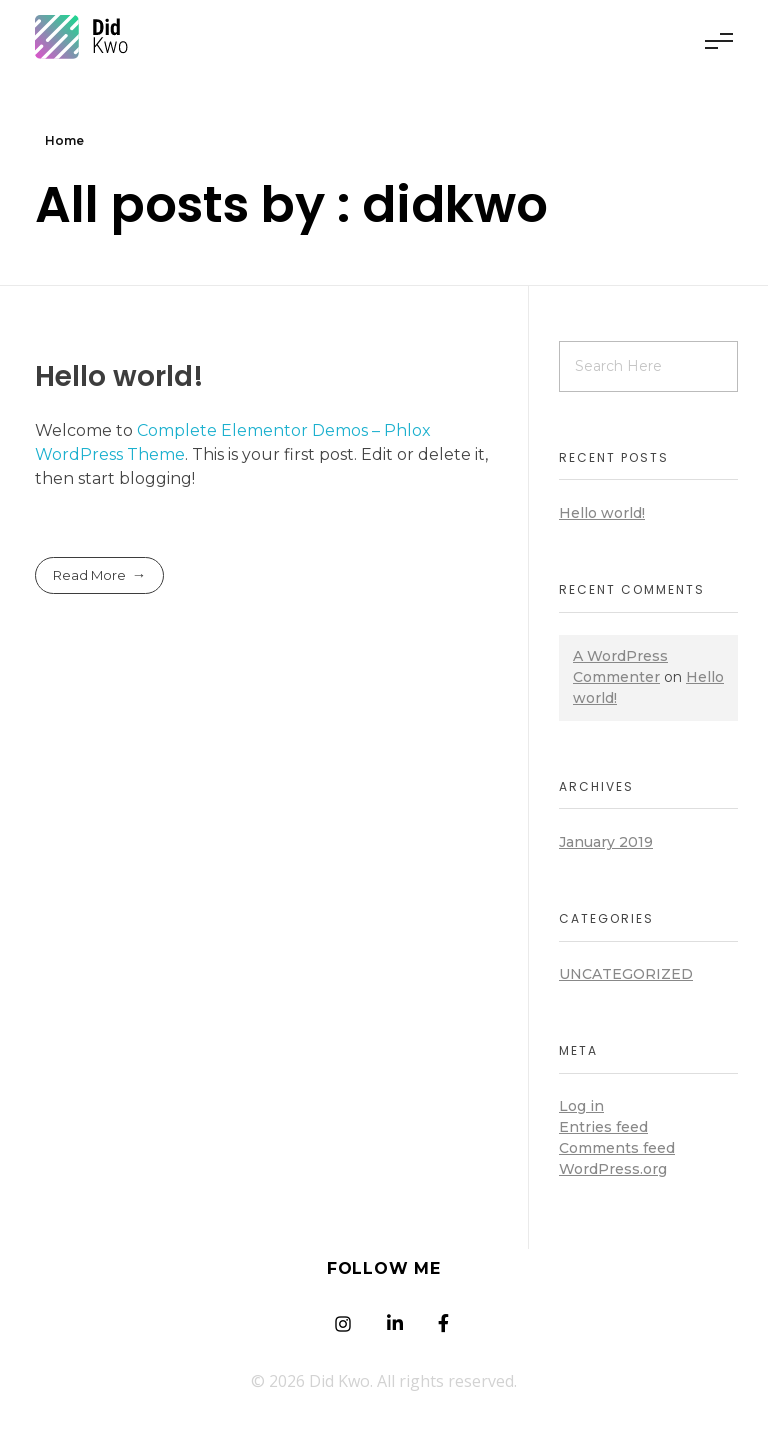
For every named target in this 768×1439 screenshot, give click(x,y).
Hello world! (119, 376)
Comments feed (617, 1148)
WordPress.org (613, 1169)
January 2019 (606, 842)
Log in (581, 1106)
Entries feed (603, 1127)
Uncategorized (626, 974)
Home (64, 140)
